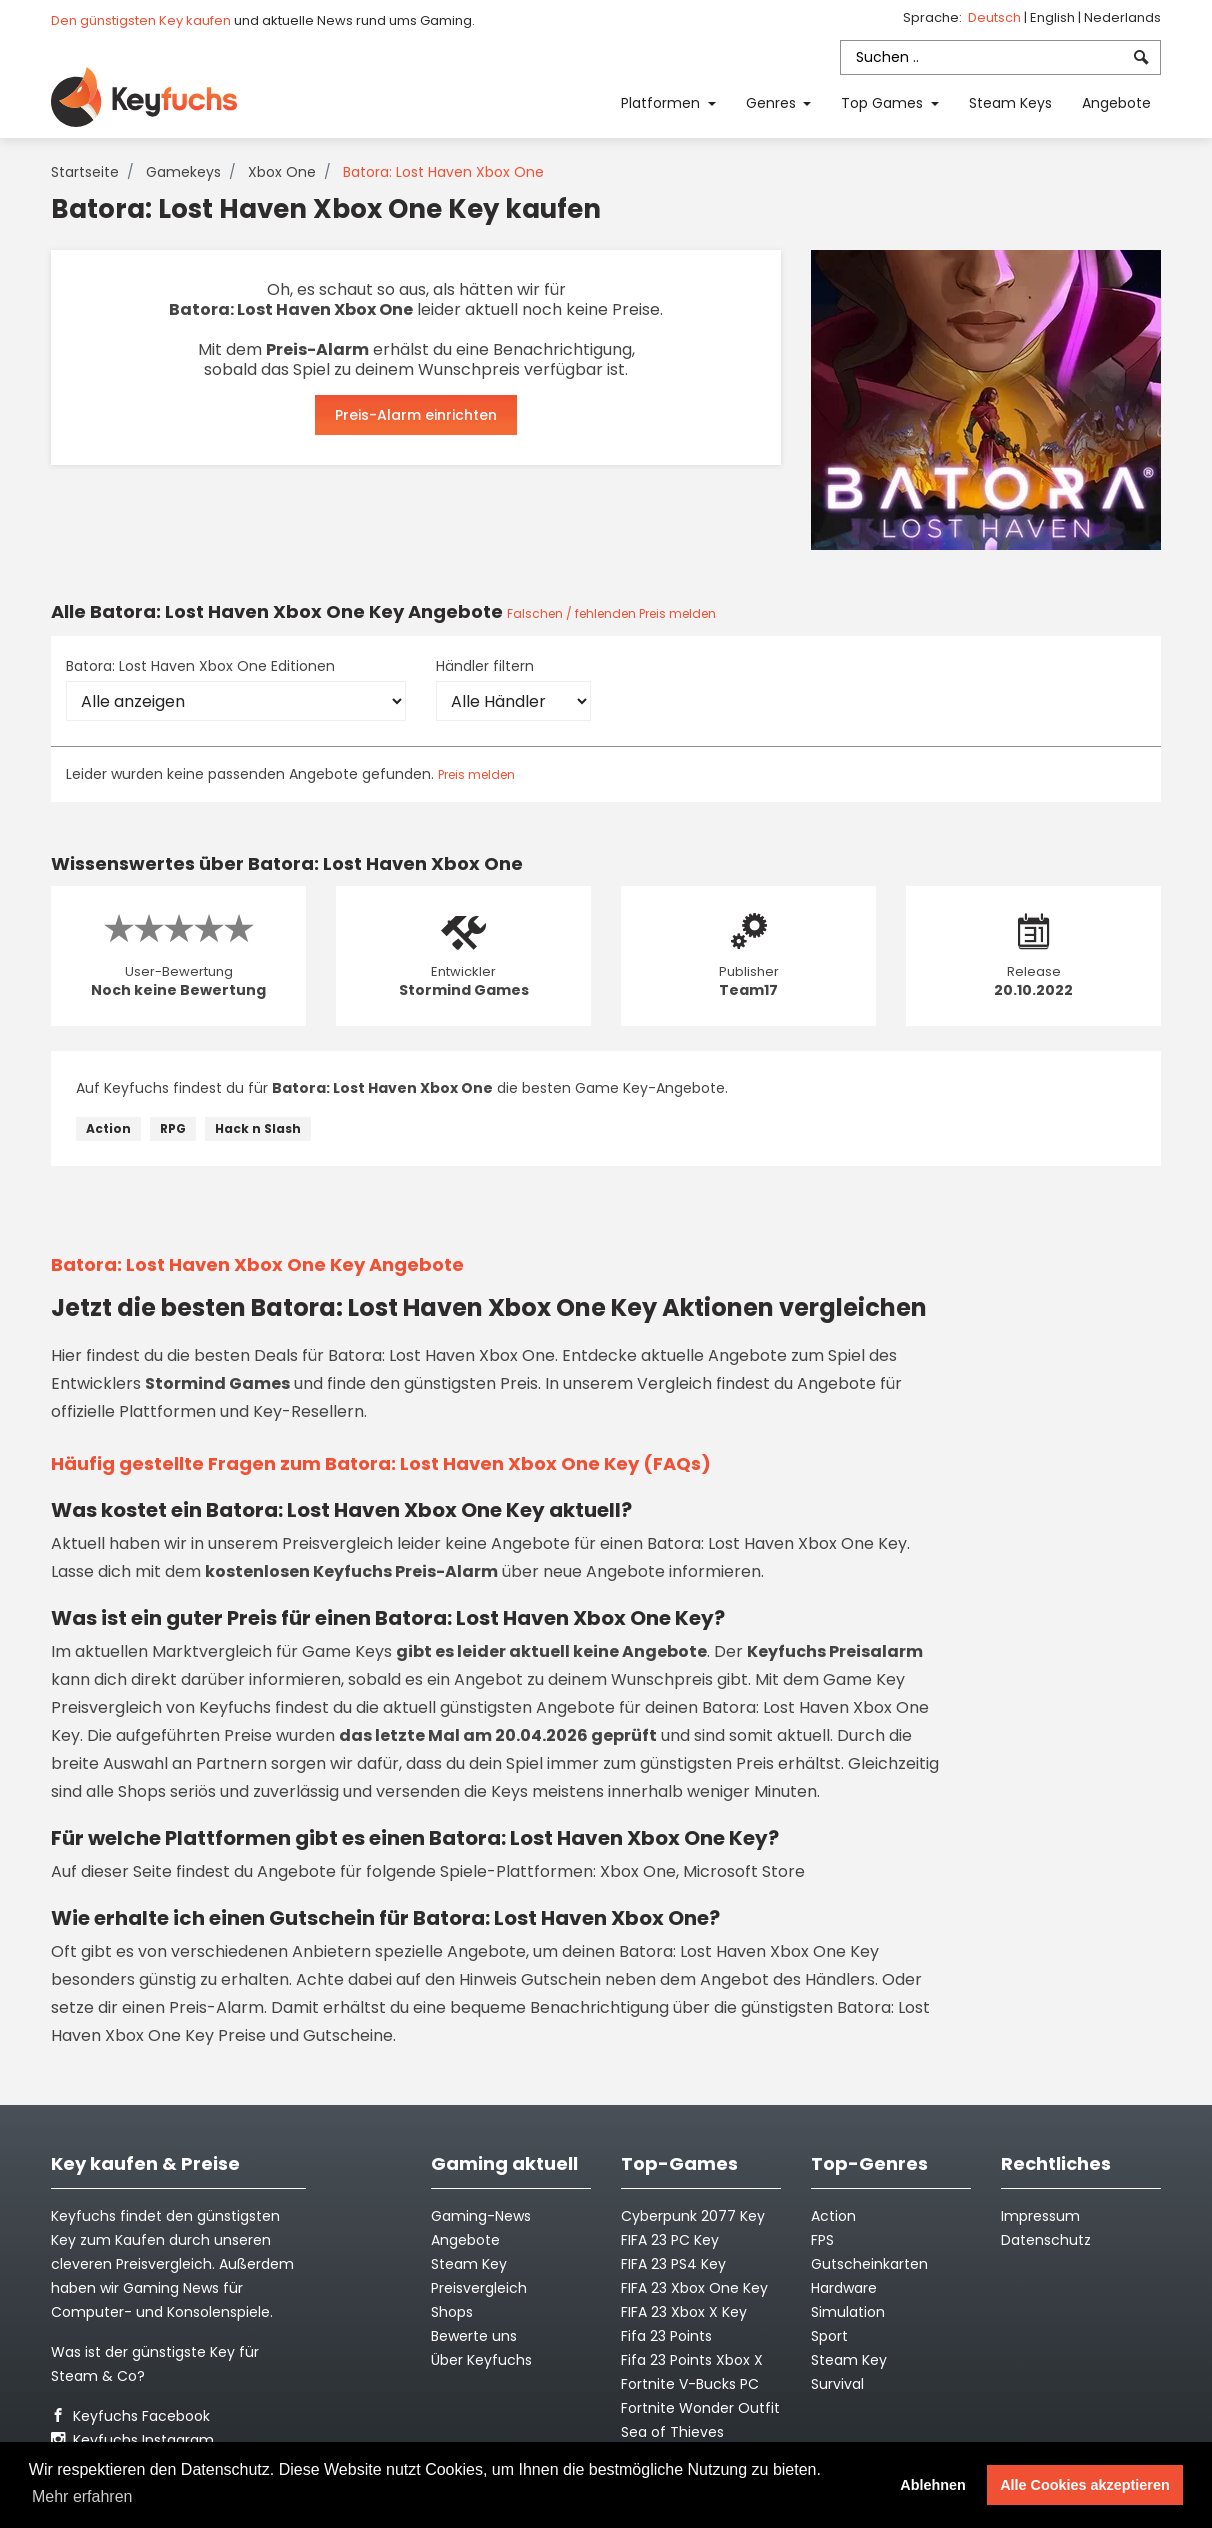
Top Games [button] (884, 103)
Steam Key (849, 2360)
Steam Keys (1010, 103)
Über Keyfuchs (481, 2360)
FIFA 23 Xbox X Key (684, 2312)
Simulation (848, 2312)
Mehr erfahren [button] (82, 2496)
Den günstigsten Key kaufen (141, 20)
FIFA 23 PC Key (670, 2240)
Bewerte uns (474, 2336)
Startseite (85, 172)
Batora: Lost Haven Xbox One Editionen (200, 666)
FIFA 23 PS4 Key (673, 2264)
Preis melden (476, 774)
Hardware (844, 2288)
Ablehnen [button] (933, 2485)
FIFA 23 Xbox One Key (694, 2288)
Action (108, 1128)
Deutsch (996, 17)
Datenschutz (1046, 2240)
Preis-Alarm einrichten (416, 415)
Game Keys (347, 1651)
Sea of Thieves (672, 2432)
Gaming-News (481, 2216)
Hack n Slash (258, 1128)
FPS (822, 2240)
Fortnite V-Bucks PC (690, 2384)
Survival (837, 2384)
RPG (173, 1128)
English (1054, 17)
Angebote (1116, 103)
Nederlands (1122, 17)
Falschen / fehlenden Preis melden (611, 613)
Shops (452, 2312)
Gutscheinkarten (869, 2264)
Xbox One (282, 172)
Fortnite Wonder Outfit (700, 2408)
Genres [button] (773, 103)
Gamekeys (183, 172)
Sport (829, 2336)
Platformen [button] (662, 103)
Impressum (1040, 2216)
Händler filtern (485, 666)
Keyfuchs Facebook (130, 2416)
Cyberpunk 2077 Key (693, 2216)
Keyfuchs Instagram (132, 2440)
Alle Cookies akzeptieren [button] (1085, 2485)
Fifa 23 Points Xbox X (692, 2360)
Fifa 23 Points (666, 2336)
